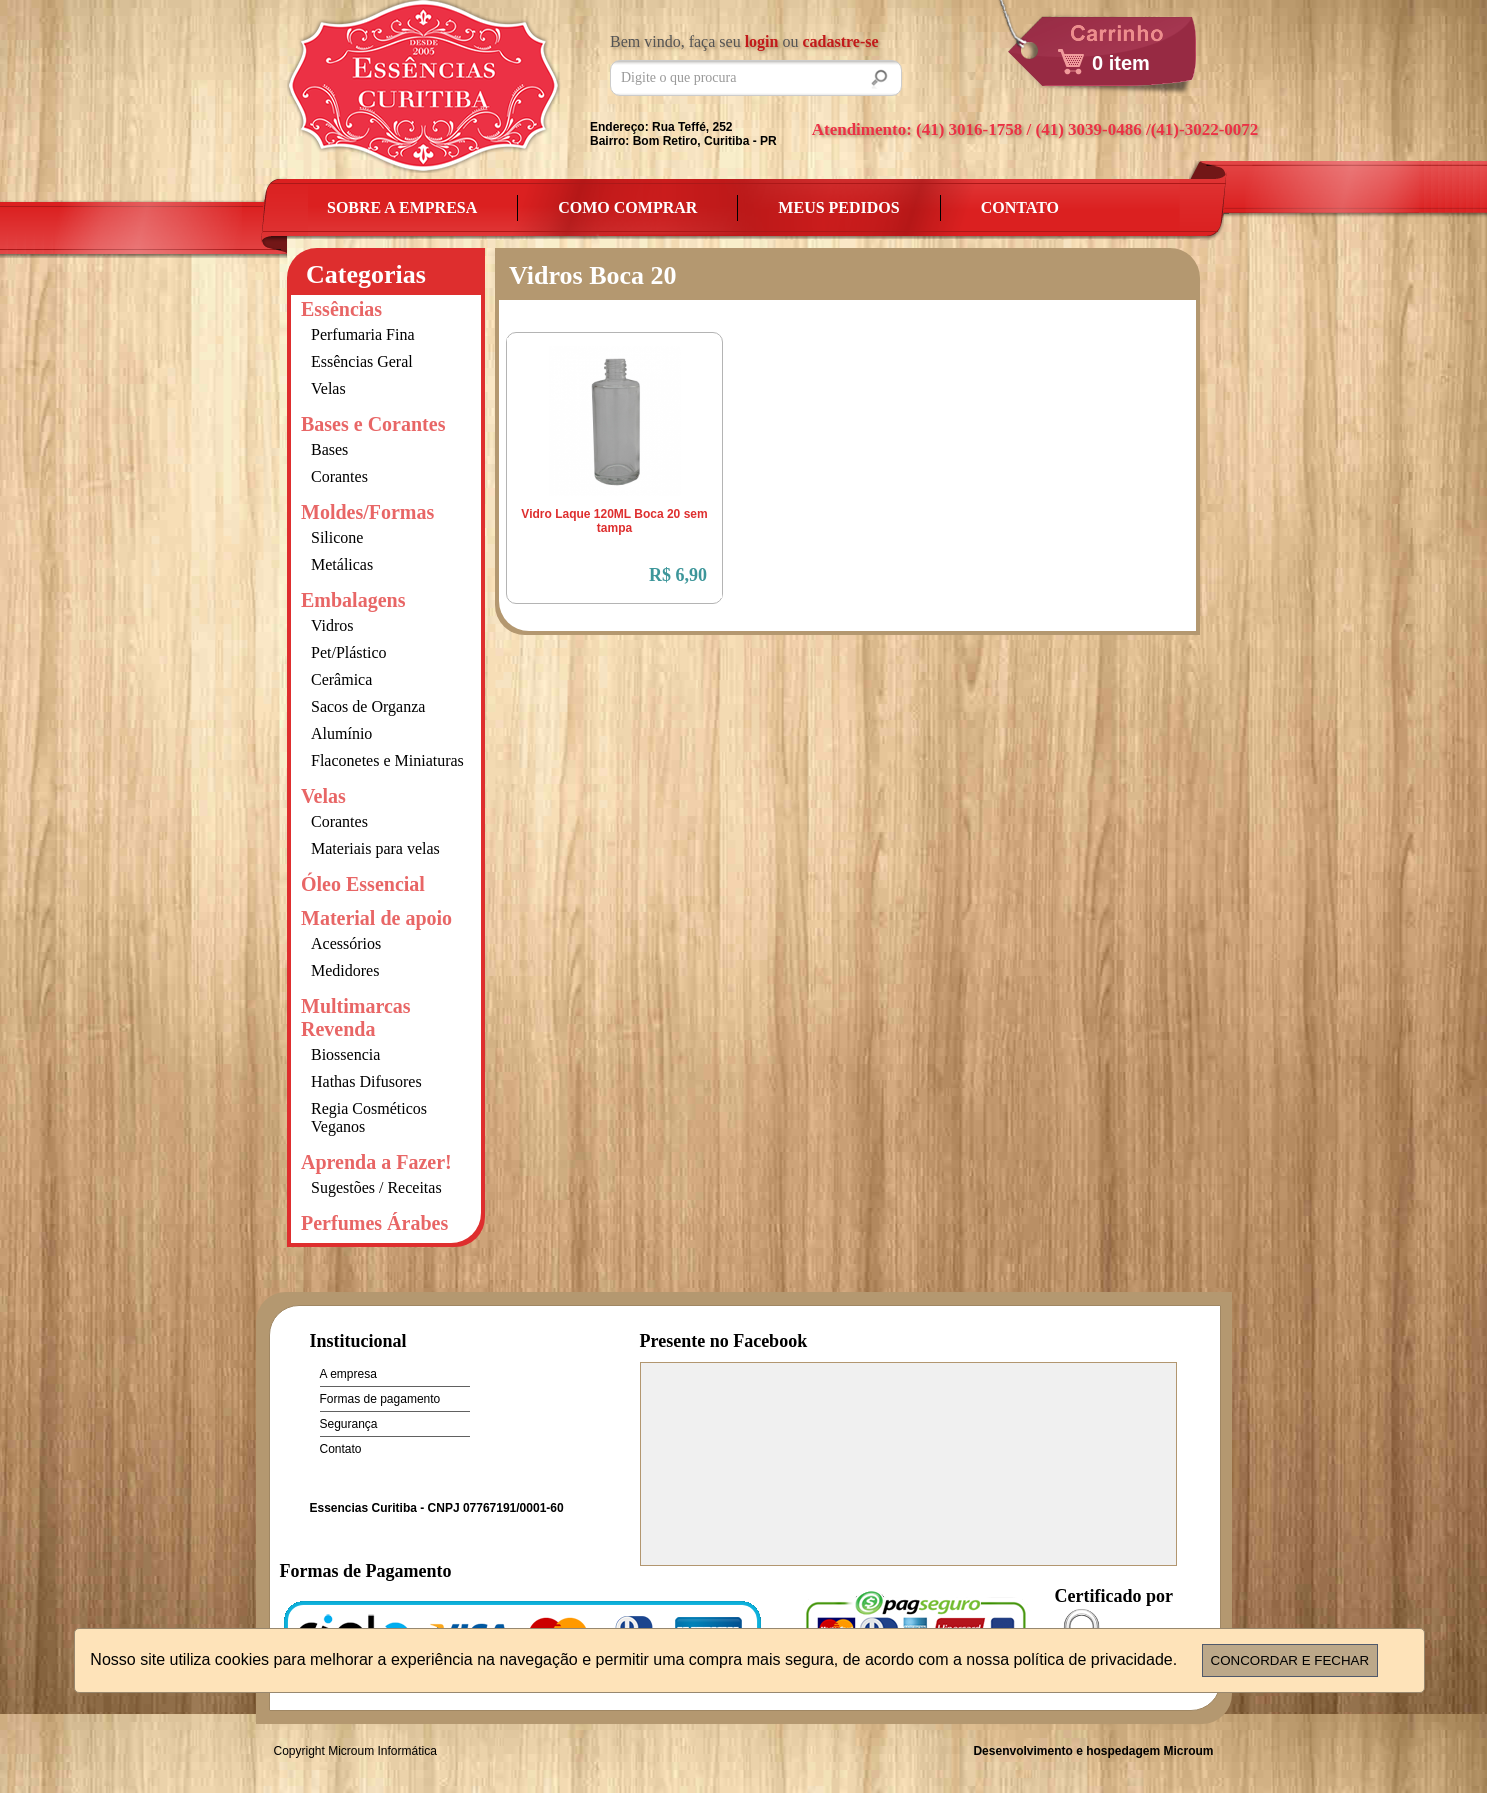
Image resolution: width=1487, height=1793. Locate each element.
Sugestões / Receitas (376, 1187)
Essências (341, 309)
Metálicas (342, 564)
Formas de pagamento (380, 1399)
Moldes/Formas (367, 512)
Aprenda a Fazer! (376, 1162)
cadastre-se (840, 41)
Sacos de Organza (368, 706)
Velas (328, 388)
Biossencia (345, 1054)
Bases (329, 449)
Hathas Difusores (366, 1081)
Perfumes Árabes (374, 1223)
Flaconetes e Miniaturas (387, 760)
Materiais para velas (375, 848)
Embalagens (353, 600)
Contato (1020, 207)
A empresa (348, 1374)
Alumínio (341, 733)
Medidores (345, 970)
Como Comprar (627, 207)
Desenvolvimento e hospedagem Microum (1093, 1751)
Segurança (349, 1424)
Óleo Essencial (363, 884)
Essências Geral (362, 361)
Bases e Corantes (373, 424)
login (762, 41)
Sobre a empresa (402, 207)
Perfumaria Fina (363, 334)
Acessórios (346, 943)
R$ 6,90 (678, 575)
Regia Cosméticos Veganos (369, 1117)
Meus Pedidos (838, 207)
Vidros (332, 625)
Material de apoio (376, 918)
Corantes (339, 476)
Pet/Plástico (349, 652)
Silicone (337, 537)
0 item (1121, 63)
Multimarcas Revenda (356, 1017)
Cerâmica (341, 679)
